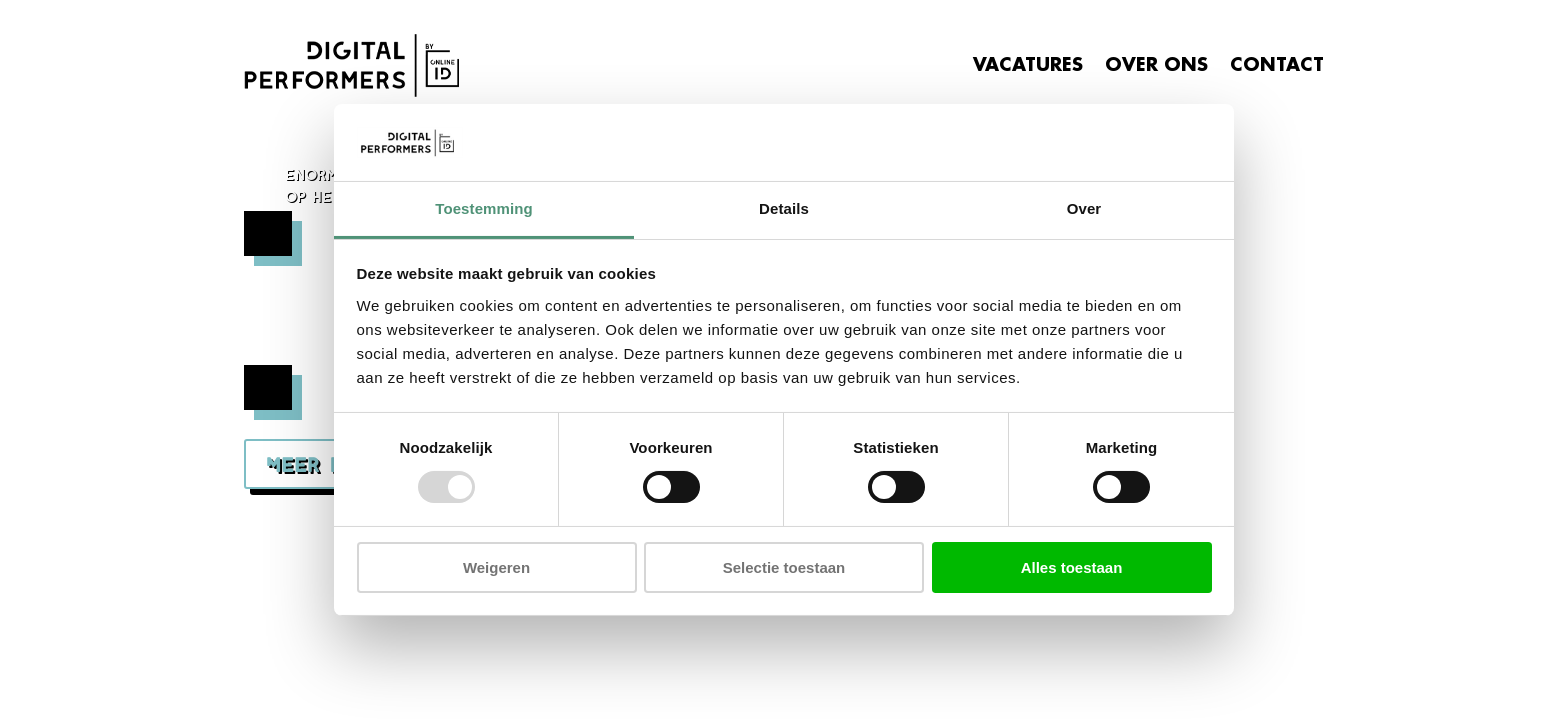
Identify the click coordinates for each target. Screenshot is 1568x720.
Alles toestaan (1072, 567)
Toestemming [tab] (484, 208)
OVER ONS (1156, 65)
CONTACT (1277, 65)
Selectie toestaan (784, 567)
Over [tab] (1084, 208)
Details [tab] (784, 208)
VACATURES (1028, 65)
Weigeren (496, 567)
